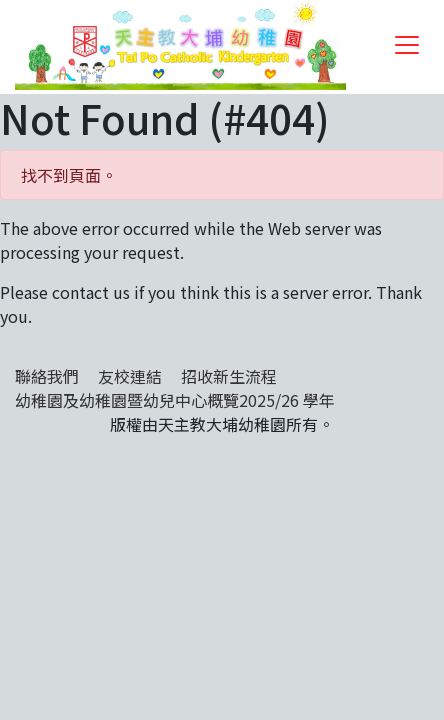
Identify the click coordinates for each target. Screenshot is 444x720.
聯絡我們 (47, 376)
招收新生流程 (229, 376)
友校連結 (130, 376)
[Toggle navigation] (407, 45)
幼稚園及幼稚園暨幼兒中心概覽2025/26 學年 (175, 400)
